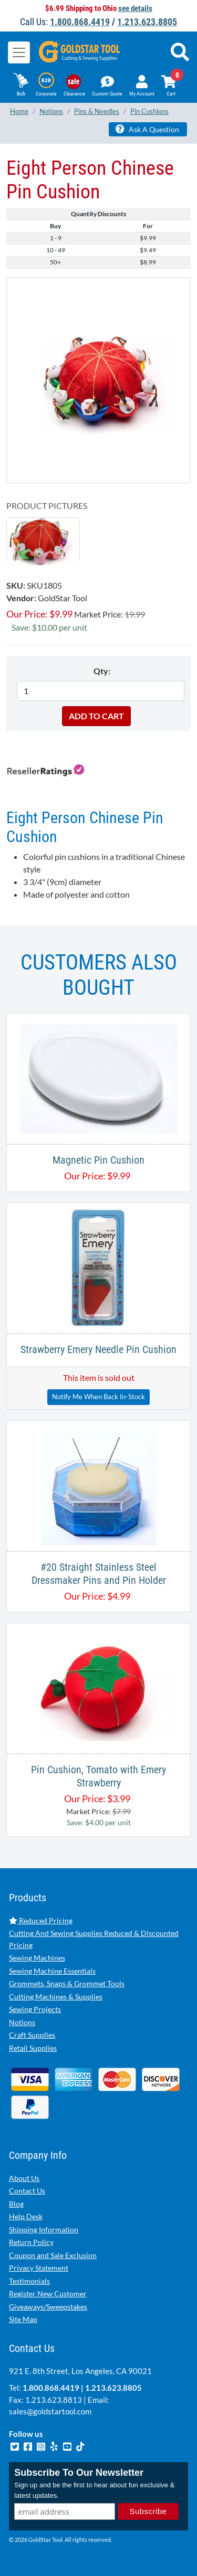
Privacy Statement (38, 2267)
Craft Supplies (32, 2034)
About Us (24, 2178)
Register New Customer (48, 2293)
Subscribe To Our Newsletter (78, 2472)
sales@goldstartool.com (50, 2411)
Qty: (102, 671)
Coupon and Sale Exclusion (53, 2255)
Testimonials (29, 2280)
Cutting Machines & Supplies (55, 1996)
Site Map (23, 2319)
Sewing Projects (35, 2009)
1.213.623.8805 (147, 21)
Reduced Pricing (40, 1920)
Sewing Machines (37, 1957)
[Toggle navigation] (19, 52)
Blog (16, 2203)
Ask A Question (147, 129)
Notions (22, 2022)
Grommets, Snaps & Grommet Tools (67, 1983)
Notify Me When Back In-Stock (98, 1396)
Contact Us (27, 2190)
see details (135, 8)
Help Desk (26, 2216)
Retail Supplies (33, 2047)
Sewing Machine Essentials (52, 1970)
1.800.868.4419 (80, 21)
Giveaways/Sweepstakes (48, 2306)
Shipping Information (43, 2229)
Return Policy (31, 2242)
